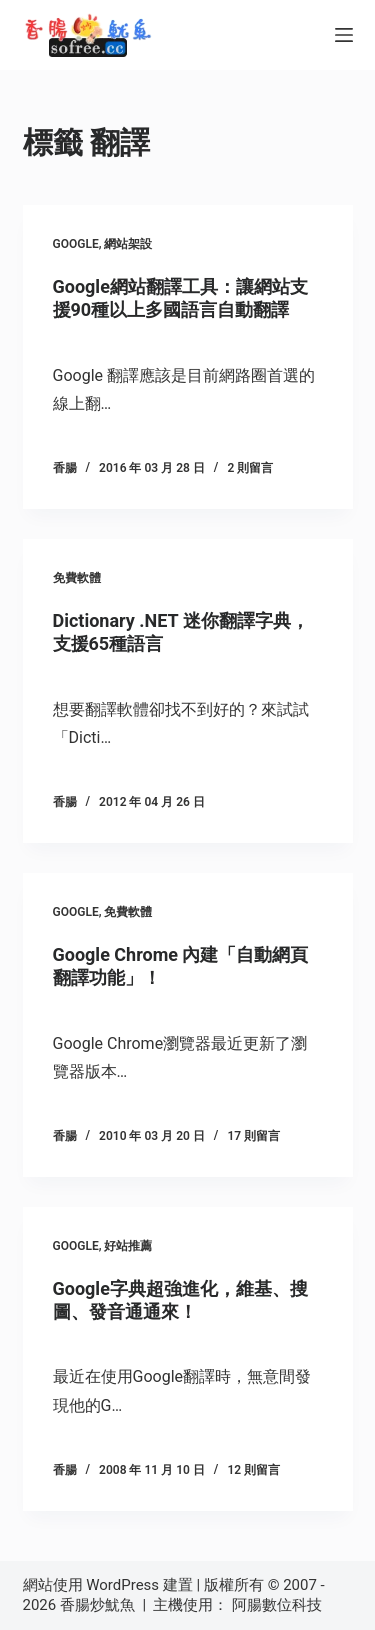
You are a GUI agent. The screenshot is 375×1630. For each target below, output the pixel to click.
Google (76, 244)
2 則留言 (250, 468)
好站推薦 (128, 1246)
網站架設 (128, 244)
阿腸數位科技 (279, 1605)
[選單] (344, 35)
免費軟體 (77, 578)
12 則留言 (253, 1470)
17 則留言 (253, 1136)
